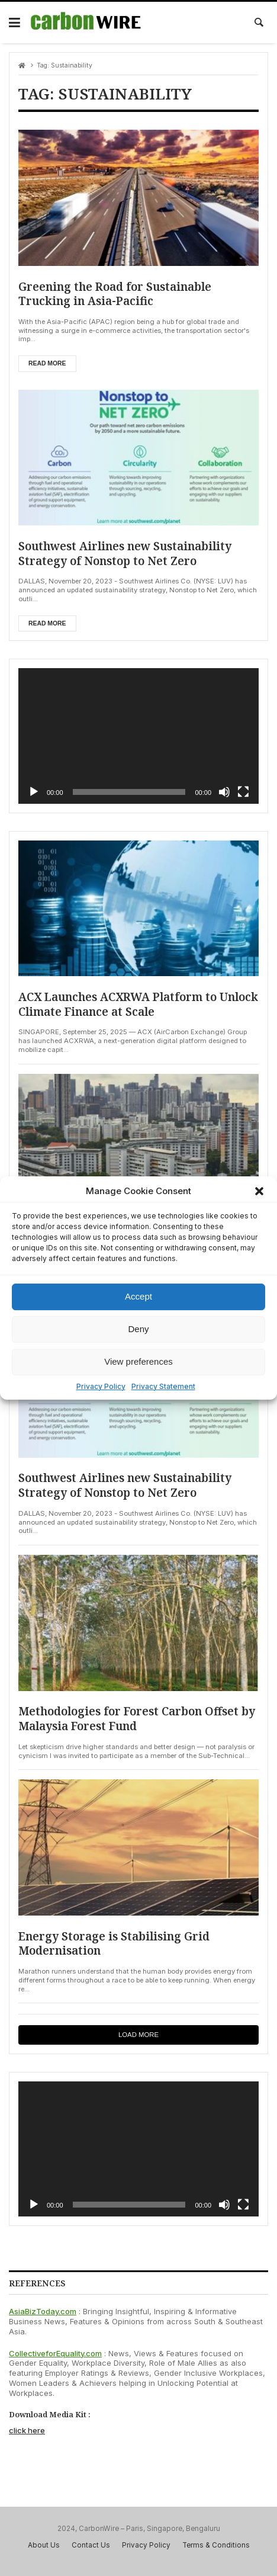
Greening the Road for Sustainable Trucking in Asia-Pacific (115, 294)
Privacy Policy (100, 1386)
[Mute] (224, 792)
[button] (259, 1191)
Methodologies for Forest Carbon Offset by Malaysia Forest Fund (130, 1719)
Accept (138, 1296)
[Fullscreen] (243, 792)
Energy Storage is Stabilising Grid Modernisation (114, 1943)
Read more (47, 363)
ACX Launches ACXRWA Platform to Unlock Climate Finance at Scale (118, 1004)
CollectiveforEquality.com (55, 2353)
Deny (138, 1329)
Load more (138, 2035)
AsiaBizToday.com (42, 2312)
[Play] (34, 792)
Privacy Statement (163, 1386)
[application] (138, 735)
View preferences (138, 1361)
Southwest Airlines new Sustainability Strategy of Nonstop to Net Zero (125, 553)
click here (27, 2431)
